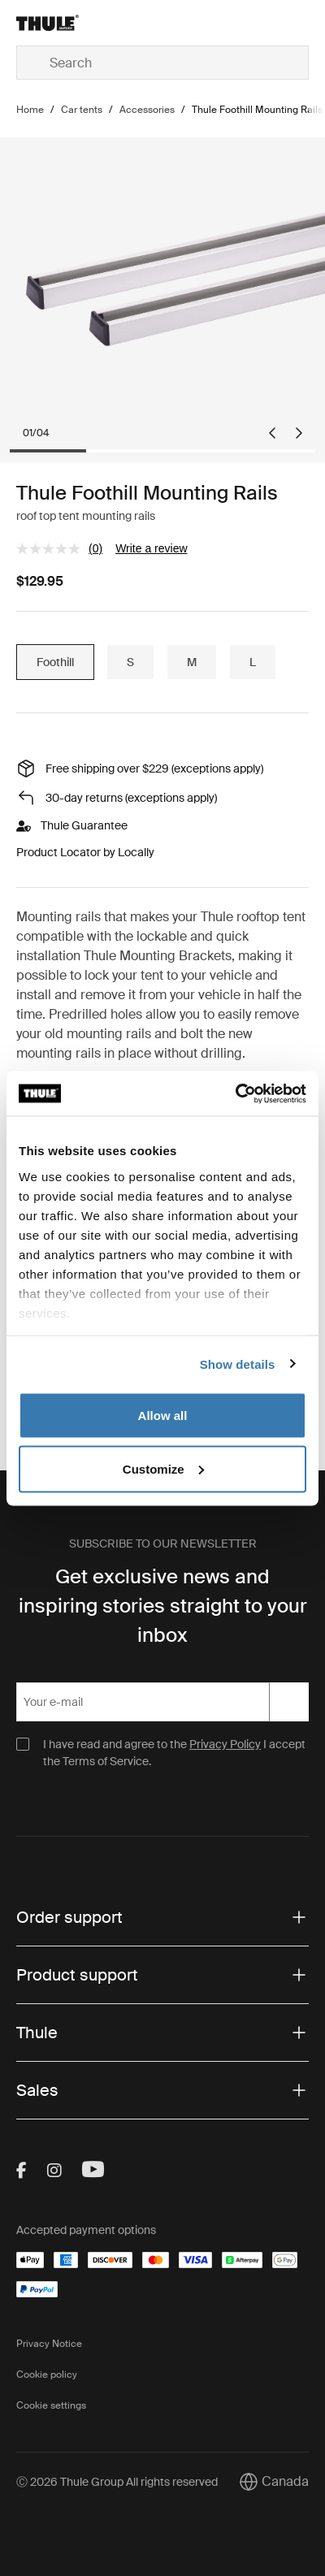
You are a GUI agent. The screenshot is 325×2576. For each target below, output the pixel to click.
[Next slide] (299, 433)
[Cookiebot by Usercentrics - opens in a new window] (235, 1093)
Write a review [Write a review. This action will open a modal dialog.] (151, 548)
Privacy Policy (225, 1744)
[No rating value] (52, 548)
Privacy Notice (49, 2343)
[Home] (64, 23)
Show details (237, 1363)
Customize (163, 1468)
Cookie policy (46, 2374)
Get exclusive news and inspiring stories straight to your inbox (163, 1605)
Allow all (163, 1415)
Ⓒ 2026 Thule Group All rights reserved (117, 2481)
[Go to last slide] (272, 433)
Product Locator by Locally (85, 852)
